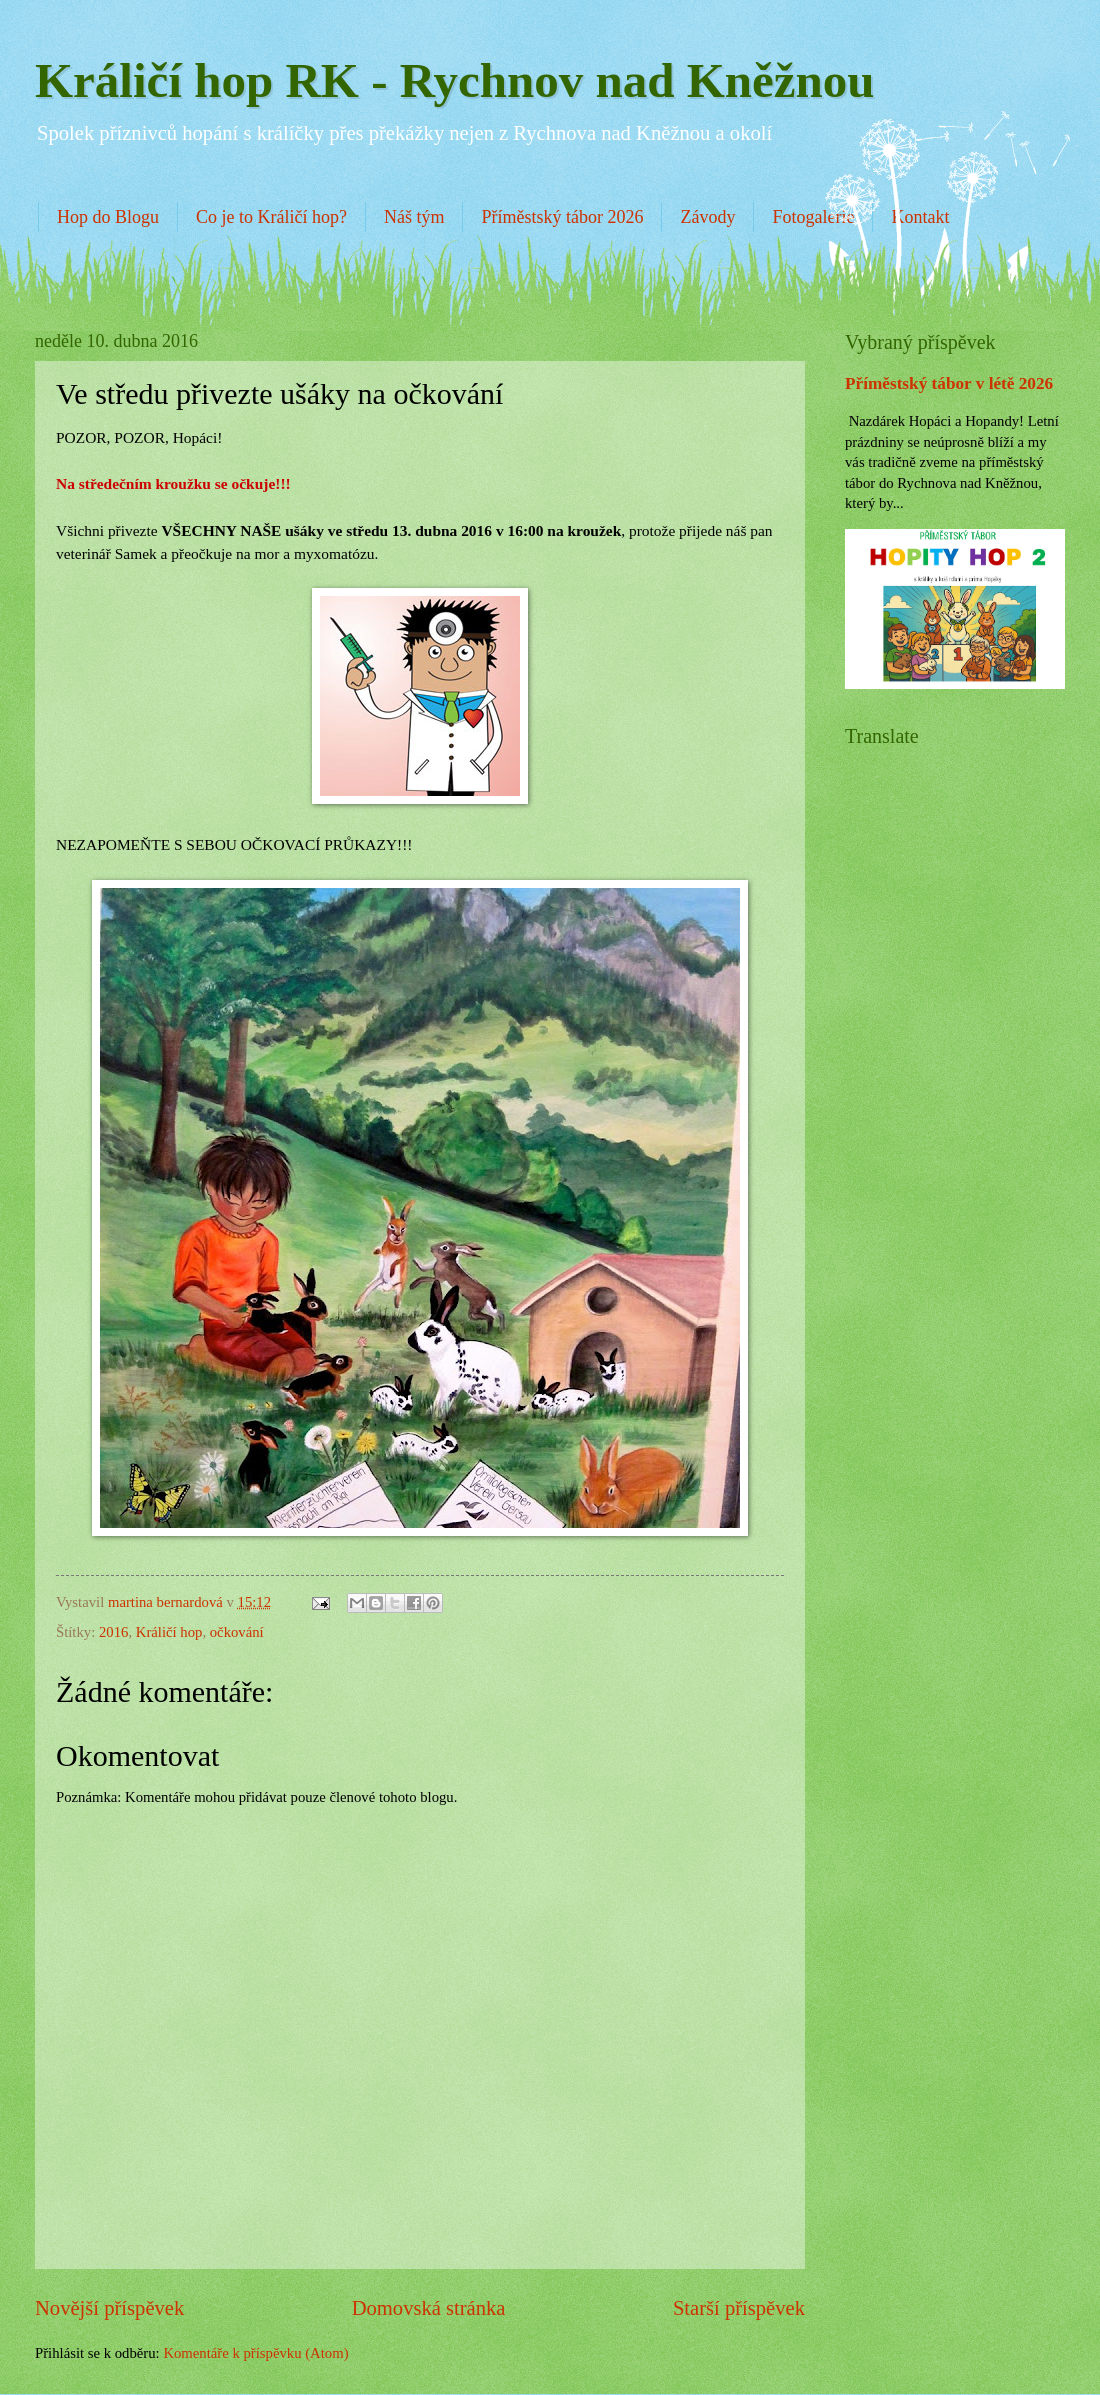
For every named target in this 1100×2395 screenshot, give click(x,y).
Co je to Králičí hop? (271, 217)
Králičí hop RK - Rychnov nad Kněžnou (455, 80)
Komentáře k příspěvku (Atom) (255, 2353)
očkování (237, 1632)
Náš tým (414, 217)
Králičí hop (169, 1632)
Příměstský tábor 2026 (562, 217)
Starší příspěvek (739, 2308)
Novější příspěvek (109, 2308)
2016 (113, 1632)
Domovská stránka (429, 2308)
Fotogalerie (813, 217)
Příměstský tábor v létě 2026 (949, 383)
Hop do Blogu (108, 217)
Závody (707, 217)
